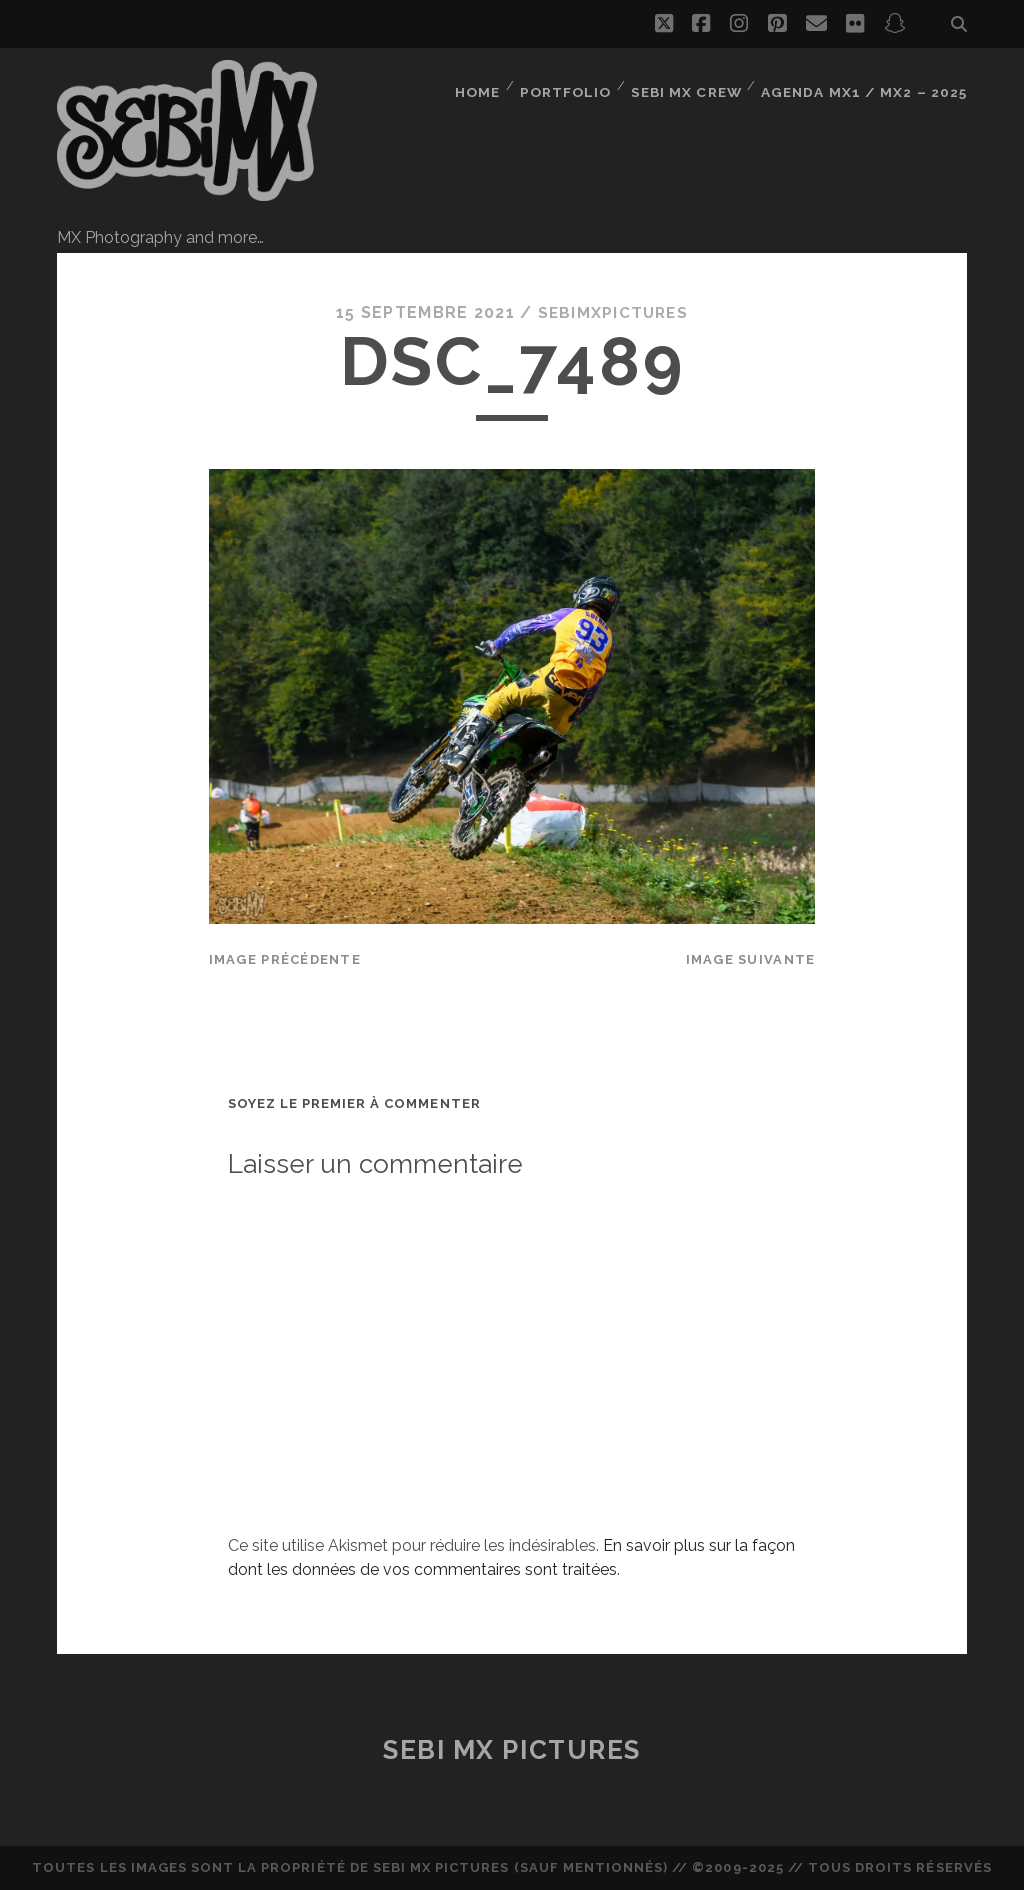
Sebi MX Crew (695, 84)
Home (484, 84)
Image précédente (285, 959)
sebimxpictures (612, 312)
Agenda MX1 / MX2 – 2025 (869, 84)
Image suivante (751, 959)
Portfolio (573, 84)
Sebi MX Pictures (512, 1750)
